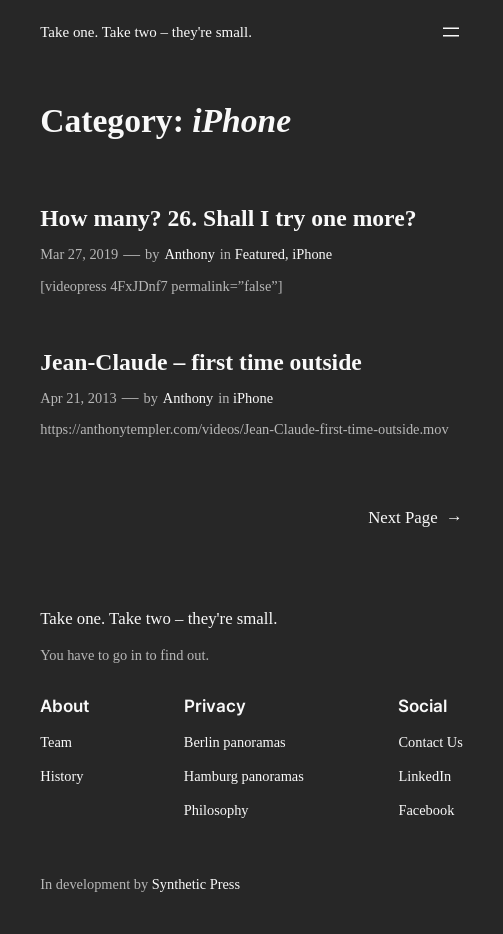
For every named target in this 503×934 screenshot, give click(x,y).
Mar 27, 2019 (79, 254)
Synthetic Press (196, 884)
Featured (260, 254)
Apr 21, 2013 (78, 398)
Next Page (415, 518)
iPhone (312, 254)
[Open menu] (451, 32)
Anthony (189, 254)
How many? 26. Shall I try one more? (228, 218)
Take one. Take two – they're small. (146, 32)
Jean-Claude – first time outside (201, 362)
